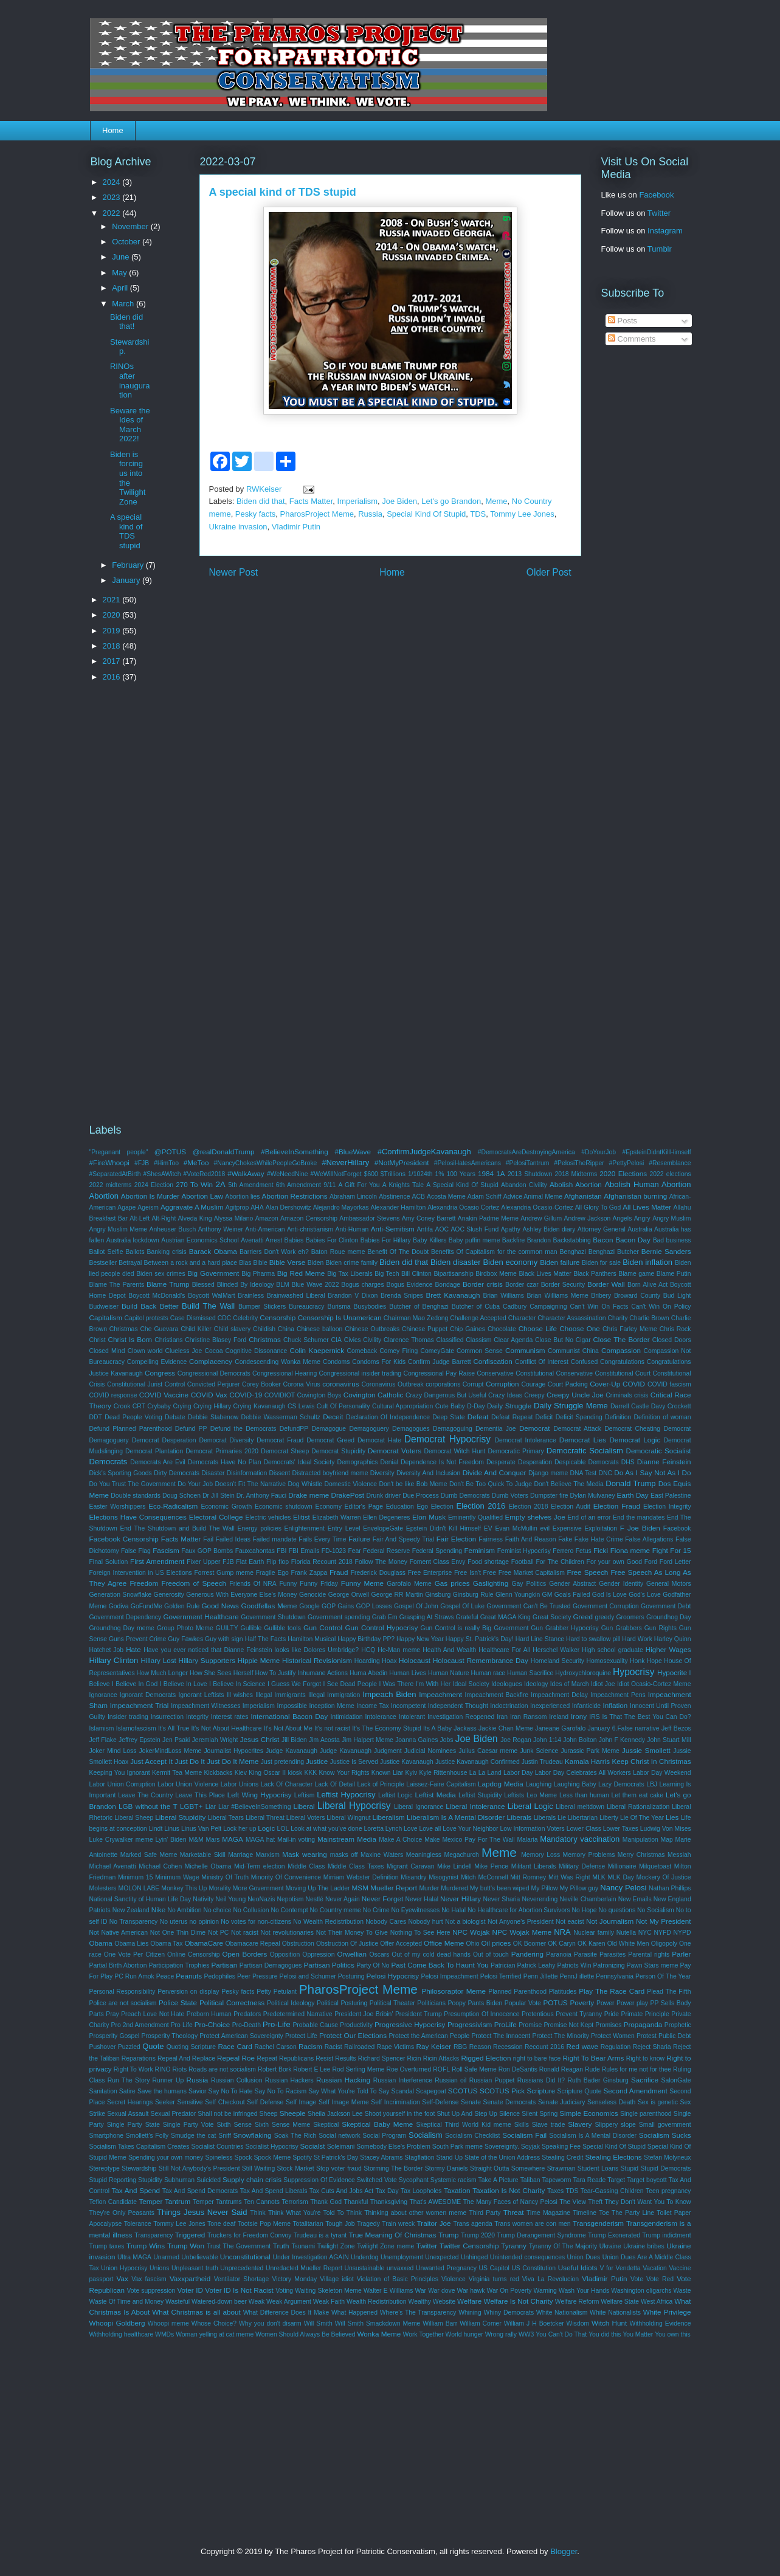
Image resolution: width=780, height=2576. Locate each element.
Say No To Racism (280, 2091)
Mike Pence (491, 1866)
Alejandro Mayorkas (341, 1207)
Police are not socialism (123, 2003)
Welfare (469, 2301)
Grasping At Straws (426, 1617)
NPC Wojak (470, 1932)
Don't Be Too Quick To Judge (490, 1484)
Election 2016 (481, 1505)
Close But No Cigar (563, 1340)
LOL (283, 1828)
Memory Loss (540, 1854)
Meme (496, 501)
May (120, 272)
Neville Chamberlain (587, 1899)
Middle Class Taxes (356, 1866)
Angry (642, 1218)
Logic (266, 1828)
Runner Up (168, 2080)
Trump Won (185, 2246)
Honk (637, 1661)
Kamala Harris (587, 1761)
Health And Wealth (449, 1650)
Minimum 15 (135, 1877)
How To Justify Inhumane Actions (301, 1673)
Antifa (425, 1229)
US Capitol (493, 2268)
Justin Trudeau (542, 1761)
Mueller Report (393, 1888)
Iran (502, 1716)
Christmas (265, 1339)
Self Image (301, 2102)
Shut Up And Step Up (467, 2113)
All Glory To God (598, 1207)
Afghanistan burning (635, 1196)
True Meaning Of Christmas (392, 2235)
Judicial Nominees (430, 1751)
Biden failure (559, 1262)
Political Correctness (231, 2002)
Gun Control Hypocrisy (381, 1627)
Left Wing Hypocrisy (259, 1795)
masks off (344, 1854)
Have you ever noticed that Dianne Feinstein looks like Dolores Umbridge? (251, 1650)
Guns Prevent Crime (137, 1639)
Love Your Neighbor (470, 1828)
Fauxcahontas (255, 1551)
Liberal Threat (265, 1817)
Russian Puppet (492, 2080)
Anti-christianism (310, 1229)
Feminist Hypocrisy (524, 1551)
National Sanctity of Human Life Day (140, 1899)
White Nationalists (615, 2312)
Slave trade (548, 2124)
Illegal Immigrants (280, 1695)
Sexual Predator (173, 2113)
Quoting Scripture (191, 2047)
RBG (461, 2047)
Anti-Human (351, 1229)
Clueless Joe (183, 1351)
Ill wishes (240, 1695)
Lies (672, 1817)
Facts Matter (311, 501)
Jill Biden (294, 1740)
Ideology (536, 1684)
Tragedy (368, 2223)
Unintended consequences (527, 2257)
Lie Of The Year (642, 1817)
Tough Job (340, 2223)
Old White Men (628, 1943)
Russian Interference (402, 2080)
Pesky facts (255, 513)
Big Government (213, 1273)
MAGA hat (260, 1839)
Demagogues (411, 1428)
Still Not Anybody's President (199, 2168)
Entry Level (344, 1528)
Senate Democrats (509, 2102)
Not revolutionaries (287, 1932)
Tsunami (303, 2246)
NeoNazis (261, 1899)
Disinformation (247, 1473)
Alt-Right (163, 1218)
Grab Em (385, 1617)
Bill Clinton (416, 1273)
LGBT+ (191, 1806)
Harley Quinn (672, 1639)
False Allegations (649, 1539)
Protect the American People (429, 2036)
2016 (113, 676)
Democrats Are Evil (157, 1462)
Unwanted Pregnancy (446, 2268)
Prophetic (677, 2025)
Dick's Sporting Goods (120, 1473)
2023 (113, 197)
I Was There (396, 1684)
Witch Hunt (609, 2323)
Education (400, 1506)
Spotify (302, 2157)
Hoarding (367, 1661)
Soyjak (530, 2146)
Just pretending (282, 1761)
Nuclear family (593, 1932)
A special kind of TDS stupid (126, 531)
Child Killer (196, 1329)
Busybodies (370, 1306)
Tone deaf (221, 2223)
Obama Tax (166, 1943)
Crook (122, 1406)
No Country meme (335, 1910)
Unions (159, 2268)
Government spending (339, 1617)
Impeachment (440, 1694)
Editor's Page (364, 1506)
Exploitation (600, 1528)
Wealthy (420, 2301)
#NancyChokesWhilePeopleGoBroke (265, 1163)
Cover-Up (605, 1384)
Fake (565, 1539)
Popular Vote (523, 2003)
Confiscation (492, 1361)
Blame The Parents (117, 1284)
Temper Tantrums (217, 2202)
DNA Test (583, 1473)
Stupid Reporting (113, 2180)
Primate (632, 2014)
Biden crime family (351, 1262)
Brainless (251, 1295)
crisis (641, 1395)
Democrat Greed (330, 1440)
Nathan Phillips (670, 1888)
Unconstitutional (245, 2257)
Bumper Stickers (262, 1306)
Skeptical (326, 2124)
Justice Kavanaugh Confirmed (477, 1761)
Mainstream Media (346, 1839)
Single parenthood (646, 2113)
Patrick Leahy (536, 1965)
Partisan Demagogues (271, 1965)
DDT (95, 1417)
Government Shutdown (273, 1617)
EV (488, 1528)
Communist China (573, 1351)
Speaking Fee (561, 2146)
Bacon (603, 1240)
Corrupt (473, 1384)
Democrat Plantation (154, 1451)
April (121, 287)
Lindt (156, 1828)
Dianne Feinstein (664, 1461)
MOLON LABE (139, 1888)
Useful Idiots (578, 2267)
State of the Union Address (502, 2157)
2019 (113, 630)
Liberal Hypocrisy (354, 1805)
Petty (264, 1991)
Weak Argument (288, 2301)
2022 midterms (110, 1185)
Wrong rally (501, 2334)
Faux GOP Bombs (207, 1551)
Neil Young (230, 1899)
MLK (598, 1877)
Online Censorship (193, 1954)
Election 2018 (528, 1506)
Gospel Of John (416, 1606)
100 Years (461, 1174)
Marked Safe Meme (149, 1854)
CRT (139, 1406)
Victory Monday (294, 2279)
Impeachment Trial (139, 1705)
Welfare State (620, 2301)
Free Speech (588, 1572)
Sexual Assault (127, 2113)
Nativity (203, 1899)
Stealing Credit (562, 2157)
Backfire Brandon (526, 1240)
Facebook (656, 194)
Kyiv (412, 1772)
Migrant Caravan (410, 1866)
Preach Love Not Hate (152, 2014)
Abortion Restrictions (295, 1196)
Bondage (447, 1284)
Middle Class (306, 1866)
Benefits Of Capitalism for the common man (494, 1251)
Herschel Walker (556, 1650)
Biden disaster (455, 1262)
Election (442, 1506)
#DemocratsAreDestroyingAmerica (526, 1152)
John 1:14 (547, 1740)
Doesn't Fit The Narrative (250, 1484)
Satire (127, 2091)
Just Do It (189, 1761)
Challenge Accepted (478, 1318)
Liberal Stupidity (180, 1817)
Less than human (584, 1795)
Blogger (563, 2551)
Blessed (203, 1284)
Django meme (548, 1473)
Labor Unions (239, 1784)
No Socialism (655, 1910)
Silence (509, 2113)
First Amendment (157, 1561)
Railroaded (359, 2047)
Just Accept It (151, 1761)
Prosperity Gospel (114, 2036)
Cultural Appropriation (402, 1406)
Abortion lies (242, 1196)
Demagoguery (368, 1428)
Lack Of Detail (335, 1784)
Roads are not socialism (222, 2069)
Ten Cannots (262, 2202)
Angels (622, 1218)
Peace (165, 1976)
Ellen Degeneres (386, 1517)
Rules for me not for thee (636, 2069)
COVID (634, 1384)
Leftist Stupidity (480, 1795)
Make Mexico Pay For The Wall (469, 1839)
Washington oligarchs (641, 2290)
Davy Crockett (671, 1406)
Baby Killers (429, 1240)
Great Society (552, 1617)
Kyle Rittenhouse (443, 1772)
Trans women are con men (532, 2223)
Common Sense (480, 1351)
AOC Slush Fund (474, 1229)
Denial (389, 1462)
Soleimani (341, 2146)
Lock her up (239, 1828)
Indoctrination (509, 1706)
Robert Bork (274, 2069)
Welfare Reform (577, 2301)
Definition (618, 1417)
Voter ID (189, 2290)
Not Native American (118, 1932)
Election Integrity (667, 1506)
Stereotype (104, 2168)
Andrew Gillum (541, 1218)
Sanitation (103, 2091)
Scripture (540, 2091)
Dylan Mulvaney (592, 1495)
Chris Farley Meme (629, 1329)
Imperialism (357, 501)
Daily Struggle (509, 1406)
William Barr (440, 2323)
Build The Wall (208, 1305)
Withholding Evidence (660, 2323)
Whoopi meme (168, 2323)
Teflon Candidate (113, 2202)
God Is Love (609, 1594)
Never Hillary (460, 1899)
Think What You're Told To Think (315, 2212)
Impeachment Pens (618, 1695)
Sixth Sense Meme (282, 2124)
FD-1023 (334, 1551)
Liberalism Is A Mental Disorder (456, 1817)
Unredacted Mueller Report (304, 2268)
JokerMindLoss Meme (170, 1751)
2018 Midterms (575, 1174)
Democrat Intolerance (525, 1440)
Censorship (277, 1317)
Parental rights (648, 1954)
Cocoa (213, 1351)
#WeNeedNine (287, 1174)
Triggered (190, 2235)
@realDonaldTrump (224, 1151)
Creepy (534, 1395)
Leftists (514, 1795)
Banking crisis (167, 1251)
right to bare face (537, 2058)
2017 (113, 661)
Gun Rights (660, 1628)
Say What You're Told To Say (348, 2091)
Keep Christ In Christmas (651, 1761)
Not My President (663, 1921)
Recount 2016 (544, 2047)
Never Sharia (501, 1899)
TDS (478, 513)
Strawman (561, 2168)
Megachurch (461, 1854)
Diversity (382, 1473)
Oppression (318, 1954)
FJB (228, 1561)
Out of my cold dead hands (431, 1954)
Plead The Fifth (669, 1991)
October (127, 241)
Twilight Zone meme (385, 2246)
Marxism (268, 1854)
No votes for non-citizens (256, 1921)
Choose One (579, 1328)
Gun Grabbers (621, 1628)
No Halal (453, 1910)
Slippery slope (615, 2124)
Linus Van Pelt (201, 1828)
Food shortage (488, 1561)
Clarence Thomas (409, 1340)
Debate (175, 1417)
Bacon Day (633, 1240)
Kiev (241, 1772)
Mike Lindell (454, 1866)
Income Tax (372, 1706)
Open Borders (244, 1954)
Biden (316, 1262)
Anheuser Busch (173, 1229)
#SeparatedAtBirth (115, 1174)
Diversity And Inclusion (428, 1473)
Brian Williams (503, 1295)
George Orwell (348, 1594)
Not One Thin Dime (177, 1932)
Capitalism (106, 1317)
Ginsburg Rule (473, 1594)
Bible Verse (287, 1262)
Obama (100, 1943)
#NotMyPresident (401, 1162)
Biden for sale (601, 1262)
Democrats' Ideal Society (299, 1462)
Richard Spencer (382, 2058)
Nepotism (290, 1899)
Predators (247, 2014)
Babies (294, 1240)
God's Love (645, 1594)
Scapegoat (431, 2091)
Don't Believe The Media (568, 1484)
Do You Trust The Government (132, 1484)
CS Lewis (301, 1406)
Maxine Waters (382, 1854)
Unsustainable (365, 2268)
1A (500, 1173)
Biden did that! (126, 321)
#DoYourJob (598, 1152)
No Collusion (251, 1910)
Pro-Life (277, 2024)
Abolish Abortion (576, 1184)
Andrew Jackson (587, 1218)
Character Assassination (571, 1318)
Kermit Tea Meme (177, 1772)
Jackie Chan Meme (505, 1728)
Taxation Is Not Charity (508, 2190)
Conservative (495, 1373)
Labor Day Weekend (662, 1772)
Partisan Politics (329, 1965)
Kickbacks (218, 1772)
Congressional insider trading (360, 1373)
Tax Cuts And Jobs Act (341, 2191)
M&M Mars (203, 1839)
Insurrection (167, 1716)
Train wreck (398, 2223)
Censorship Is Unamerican (340, 1317)
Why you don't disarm (270, 2323)
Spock (243, 2157)
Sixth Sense (234, 2124)
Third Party (484, 2212)
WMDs (164, 2334)
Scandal (403, 2091)
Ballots (134, 1251)
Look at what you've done (326, 1828)
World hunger (464, 2334)
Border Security (563, 1284)
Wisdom (578, 2323)
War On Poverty (509, 2290)
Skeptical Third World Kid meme (463, 2124)
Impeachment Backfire (497, 1695)
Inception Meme (331, 1706)
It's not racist (332, 1728)
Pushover (102, 2047)
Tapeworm (556, 2180)
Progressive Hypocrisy (409, 2024)
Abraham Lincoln (353, 1196)
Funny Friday (319, 1583)
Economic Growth (226, 1506)
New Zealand (131, 1910)
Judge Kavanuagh (345, 1751)
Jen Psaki (176, 1740)
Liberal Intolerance (475, 1806)
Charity (617, 1318)
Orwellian (352, 1954)
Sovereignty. (502, 2146)
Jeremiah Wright (215, 1740)
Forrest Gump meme (224, 1572)
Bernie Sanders (666, 1251)
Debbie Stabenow (213, 1417)
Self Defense (265, 2102)
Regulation (616, 2047)
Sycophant (414, 2180)
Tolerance (137, 2223)
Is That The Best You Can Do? (646, 1716)
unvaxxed (400, 2268)
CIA (336, 1340)
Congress (160, 1373)
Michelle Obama (208, 1866)
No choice (217, 1910)
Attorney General (602, 1229)
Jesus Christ (260, 1739)
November (131, 226)
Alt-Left (139, 1218)
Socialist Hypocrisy (271, 2146)
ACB (418, 1196)
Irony (579, 1716)
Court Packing (568, 1384)
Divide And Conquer (494, 1472)
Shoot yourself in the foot (400, 2113)
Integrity (197, 1716)
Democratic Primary (516, 1451)
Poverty (582, 2002)
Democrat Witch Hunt (455, 1451)
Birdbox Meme (496, 1273)
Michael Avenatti (112, 1866)
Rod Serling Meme (358, 2069)
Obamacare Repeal (252, 1943)
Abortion (104, 1195)
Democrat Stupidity (338, 1451)
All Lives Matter (647, 1207)
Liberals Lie (550, 1817)
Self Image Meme (344, 2102)
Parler (681, 1954)
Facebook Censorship (124, 1539)
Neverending (539, 1899)
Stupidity (150, 2180)
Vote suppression (150, 2290)
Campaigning (548, 1306)
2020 (113, 614)
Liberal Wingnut (348, 1817)
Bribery (601, 1295)
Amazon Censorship (308, 1218)
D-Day (476, 1406)
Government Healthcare (200, 1616)
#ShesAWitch (162, 1174)
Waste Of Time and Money (126, 2301)
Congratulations (622, 1362)
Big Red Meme (301, 1273)
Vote (636, 2279)
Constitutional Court (623, 1373)
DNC (605, 1473)
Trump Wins (145, 2246)
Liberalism (388, 1817)
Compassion (621, 1350)
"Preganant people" (118, 1152)
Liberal (303, 1806)
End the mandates (638, 1517)
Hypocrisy (633, 1672)
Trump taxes (107, 2246)
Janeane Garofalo (560, 1728)
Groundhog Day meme (121, 1628)
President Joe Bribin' (363, 2014)
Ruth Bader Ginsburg (597, 2080)
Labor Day (518, 1772)
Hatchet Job (106, 1650)
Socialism (426, 2135)
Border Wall (606, 1284)
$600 (371, 1174)
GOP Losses (374, 1606)
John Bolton (579, 1740)
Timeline (584, 2212)
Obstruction (298, 1943)
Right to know (645, 2058)
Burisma (338, 1306)
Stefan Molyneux (667, 2157)
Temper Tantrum (164, 2201)
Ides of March (569, 1684)
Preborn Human (209, 2014)
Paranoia (558, 1954)
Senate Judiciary (561, 2102)
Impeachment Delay (559, 1695)
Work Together (423, 2334)
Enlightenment (305, 1528)
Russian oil (450, 2080)
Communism (525, 1350)
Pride (611, 2014)
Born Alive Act (647, 1284)
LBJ (651, 1784)
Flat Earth (250, 1561)
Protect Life (301, 2036)
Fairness (490, 1539)
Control (175, 1384)
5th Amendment (251, 1185)
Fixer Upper (203, 1561)
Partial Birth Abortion (118, 1965)
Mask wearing (304, 1854)
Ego (423, 1506)
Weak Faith (329, 2301)
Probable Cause (315, 2025)
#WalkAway (245, 1173)
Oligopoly (664, 1943)
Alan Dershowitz (288, 1207)
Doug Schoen (181, 1495)
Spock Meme (272, 2157)
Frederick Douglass (378, 1572)
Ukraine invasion (238, 526)
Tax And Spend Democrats (200, 2191)
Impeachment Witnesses (205, 1706)
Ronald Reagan (561, 2069)
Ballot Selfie (106, 1251)
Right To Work (133, 2069)
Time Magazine (548, 2212)
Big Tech (386, 1273)
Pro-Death (246, 2025)
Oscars (379, 1954)
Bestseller (103, 1262)
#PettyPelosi (626, 1163)
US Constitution (533, 2268)
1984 (486, 1173)
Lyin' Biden (171, 1839)
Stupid (629, 2168)
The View (572, 2202)
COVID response (113, 1395)
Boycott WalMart (211, 1295)
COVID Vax (209, 1395)
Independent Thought (458, 1706)
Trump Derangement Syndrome (541, 2235)
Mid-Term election (259, 1866)
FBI (281, 1551)
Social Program (384, 2135)
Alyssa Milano (234, 1218)
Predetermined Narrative (298, 2014)
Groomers (630, 1617)
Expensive (567, 1528)
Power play (632, 2003)
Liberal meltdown (580, 1806)
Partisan (224, 1965)
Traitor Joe (434, 2223)
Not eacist (570, 1921)
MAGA (232, 1839)
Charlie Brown (649, 1318)
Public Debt (674, 2036)
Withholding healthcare (121, 2334)
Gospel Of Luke (462, 1606)
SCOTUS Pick (502, 2091)
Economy (329, 1506)
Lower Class (584, 1828)
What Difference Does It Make (286, 2312)
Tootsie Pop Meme (264, 2223)
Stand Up (450, 2157)
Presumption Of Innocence (481, 2014)
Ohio (473, 1943)
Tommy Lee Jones (522, 513)
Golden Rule (181, 1606)
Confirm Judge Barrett (439, 1362)
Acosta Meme (446, 1196)
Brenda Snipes (402, 1295)
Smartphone (106, 2135)
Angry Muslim (671, 1218)
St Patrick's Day (336, 2157)
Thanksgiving (388, 2202)
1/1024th (420, 1174)
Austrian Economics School (200, 1240)
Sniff (224, 2135)
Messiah (679, 1854)
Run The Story (129, 2080)
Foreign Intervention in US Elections (140, 1572)
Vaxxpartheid (190, 2278)
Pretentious (538, 2014)
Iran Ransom (528, 1716)
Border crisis (483, 1284)
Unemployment (402, 2257)
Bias (245, 1262)
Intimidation (346, 1716)
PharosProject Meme (317, 513)
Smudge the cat (193, 2135)
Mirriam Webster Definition (361, 1877)
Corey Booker (261, 1384)
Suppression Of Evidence (318, 2180)
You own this (673, 2334)
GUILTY (227, 1628)
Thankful (356, 2202)
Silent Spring (539, 2113)
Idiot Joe (603, 1684)
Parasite (585, 1954)
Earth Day (633, 1495)
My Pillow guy (579, 1888)
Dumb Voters (510, 1495)
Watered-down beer (219, 2301)
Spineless (218, 2157)
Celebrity (245, 1318)
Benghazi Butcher (613, 1251)
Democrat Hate (379, 1440)
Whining (469, 2312)
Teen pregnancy (668, 2191)
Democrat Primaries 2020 (221, 1451)
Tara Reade (589, 2180)
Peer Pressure (257, 1976)
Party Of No (372, 1965)
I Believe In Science (237, 1684)
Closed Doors (671, 1340)
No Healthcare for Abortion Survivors (519, 1910)
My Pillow (544, 1888)
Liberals (519, 1817)
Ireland (558, 1716)
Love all (430, 1828)
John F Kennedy (622, 1740)
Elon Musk (429, 1517)
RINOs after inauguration (130, 380)
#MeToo (196, 1162)
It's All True (173, 1728)
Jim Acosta (324, 1740)
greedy (605, 1617)
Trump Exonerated (614, 2235)
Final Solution (108, 1561)
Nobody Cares (385, 1921)
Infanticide (586, 1706)
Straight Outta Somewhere (507, 2168)
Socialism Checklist (472, 2135)
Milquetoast (655, 1866)
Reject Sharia (652, 2047)
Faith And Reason (530, 1539)
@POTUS (170, 1151)
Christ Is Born (130, 1339)
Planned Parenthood (517, 1991)
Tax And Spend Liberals (274, 2191)
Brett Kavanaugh (453, 1295)
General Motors (668, 1583)
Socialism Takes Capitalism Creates (139, 2146)
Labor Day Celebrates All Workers (583, 1772)
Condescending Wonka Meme (277, 1362)
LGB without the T (148, 1806)
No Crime (376, 1910)
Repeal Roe (236, 2058)
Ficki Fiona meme (621, 1550)
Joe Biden (399, 501)
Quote (153, 2046)
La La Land (485, 1772)
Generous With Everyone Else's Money (241, 1594)
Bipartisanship (453, 1273)
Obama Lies (131, 1943)
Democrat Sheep (285, 1451)
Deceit (333, 1417)
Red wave (582, 2046)
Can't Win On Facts (599, 1306)
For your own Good (614, 1561)
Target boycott (646, 2180)
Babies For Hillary (386, 1240)
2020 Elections (623, 1173)
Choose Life (538, 1328)
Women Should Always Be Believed (305, 2334)
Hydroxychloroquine (583, 1673)
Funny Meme (362, 1583)
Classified (450, 1340)
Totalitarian (307, 2223)
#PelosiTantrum (528, 1163)
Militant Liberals (533, 1866)
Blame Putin (674, 1273)
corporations (443, 1384)
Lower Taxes (620, 1828)
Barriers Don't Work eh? (274, 1251)
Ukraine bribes (643, 2246)
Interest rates (230, 1716)
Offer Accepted (401, 1943)
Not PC (218, 1932)
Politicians (431, 2003)
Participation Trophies (178, 1965)
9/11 (329, 1185)
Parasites (612, 1954)
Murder (429, 1888)
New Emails (635, 1899)
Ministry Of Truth (225, 1877)
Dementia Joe (495, 1428)
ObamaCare (203, 1943)
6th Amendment (298, 1185)
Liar (210, 1806)
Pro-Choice (212, 2024)
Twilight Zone (336, 2246)
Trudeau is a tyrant (320, 2235)
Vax (122, 2278)
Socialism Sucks (665, 2135)
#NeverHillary (345, 1162)
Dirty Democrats (176, 1473)
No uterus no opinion (189, 1921)
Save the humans (162, 2091)
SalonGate (676, 2080)
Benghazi (572, 1251)
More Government (258, 1888)
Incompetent (408, 1706)
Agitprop (237, 1207)
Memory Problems (589, 1854)
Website (444, 2301)
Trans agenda (472, 2223)
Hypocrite (672, 1672)
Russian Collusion (237, 2080)
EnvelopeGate (383, 1528)
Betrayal (130, 1262)
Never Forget (382, 1899)
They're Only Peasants (121, 2212)
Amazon (266, 1218)
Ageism (148, 1207)
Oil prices (496, 1943)
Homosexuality (607, 1661)
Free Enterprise (430, 1572)
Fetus (584, 1551)
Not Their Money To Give (352, 1932)
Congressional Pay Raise (439, 1373)
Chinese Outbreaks (372, 1329)
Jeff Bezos (676, 1728)
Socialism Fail (524, 2135)
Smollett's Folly (147, 2135)
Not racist (244, 1932)
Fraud (339, 1572)
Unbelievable (199, 2257)
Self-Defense (440, 2102)
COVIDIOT (279, 1395)
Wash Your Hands (584, 2290)
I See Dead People (350, 1684)
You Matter (638, 2334)
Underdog (365, 2257)
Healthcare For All (504, 1650)
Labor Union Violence (187, 1784)
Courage (533, 1384)
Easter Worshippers (117, 1506)
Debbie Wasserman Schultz (280, 1417)
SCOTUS (463, 2091)
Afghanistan (583, 1196)
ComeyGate (437, 1351)
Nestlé (314, 1899)
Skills (521, 2124)
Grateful (467, 1617)
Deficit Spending (579, 1417)
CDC (225, 1318)
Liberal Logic (530, 1806)
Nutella (626, 1932)
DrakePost (348, 1495)
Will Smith (318, 2323)
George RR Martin (397, 1594)
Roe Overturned (408, 2069)
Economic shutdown (283, 1506)
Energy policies (259, 1528)
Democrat (534, 1428)
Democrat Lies (582, 1440)
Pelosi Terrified (501, 1976)
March (124, 303)
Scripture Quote (579, 2091)
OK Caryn (562, 1943)
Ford (650, 1561)
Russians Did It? (541, 2080)
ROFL (441, 2069)
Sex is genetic (658, 2102)
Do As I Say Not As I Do (652, 1472)
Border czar (522, 1284)
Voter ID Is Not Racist (239, 2290)
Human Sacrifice (530, 1673)
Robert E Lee (311, 2069)
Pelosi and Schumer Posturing (321, 1976)
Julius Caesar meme (487, 1751)
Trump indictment (666, 2235)
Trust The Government (239, 2246)
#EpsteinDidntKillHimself (656, 1152)
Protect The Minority (560, 2036)
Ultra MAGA (134, 2257)
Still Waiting (258, 2168)
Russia (370, 513)
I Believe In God (134, 1684)
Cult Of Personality (343, 1406)
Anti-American (265, 1229)
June (121, 256)
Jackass (465, 1728)
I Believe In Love (183, 1684)
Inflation (614, 1705)
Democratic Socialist (658, 1451)
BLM (282, 1284)
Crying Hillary (212, 1406)
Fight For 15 (671, 1550)
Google (309, 1606)
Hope (654, 1661)
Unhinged (474, 2257)
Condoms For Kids (379, 1362)
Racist (333, 2047)
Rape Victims (396, 2047)
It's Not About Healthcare (227, 1728)
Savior (197, 2091)
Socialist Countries (217, 2146)
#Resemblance (670, 1163)
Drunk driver (383, 1495)
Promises (608, 2025)
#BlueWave (353, 1151)
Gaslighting (490, 1583)
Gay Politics (528, 1583)
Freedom (143, 1583)
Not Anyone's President (521, 1921)
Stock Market (295, 2168)
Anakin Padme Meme (488, 1218)
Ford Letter (675, 1561)
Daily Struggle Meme (571, 1405)
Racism (310, 2046)
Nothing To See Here (420, 1932)
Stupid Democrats (665, 2168)
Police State (178, 2002)
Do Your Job (195, 1484)
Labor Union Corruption (122, 1784)
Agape (126, 1207)
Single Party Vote (188, 2124)
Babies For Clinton (332, 1240)
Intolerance (380, 1716)
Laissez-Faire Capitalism (440, 1784)
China (286, 1329)
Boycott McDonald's (156, 1295)
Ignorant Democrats (148, 1695)
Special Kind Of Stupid (426, 513)
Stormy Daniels (446, 2168)
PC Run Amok (134, 1976)
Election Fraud (616, 1506)
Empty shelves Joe (535, 1517)
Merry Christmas (641, 1854)
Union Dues (584, 2257)
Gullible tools (282, 1628)
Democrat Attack (577, 1428)
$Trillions (393, 1174)
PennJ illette (577, 1976)
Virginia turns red (494, 2279)
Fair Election (457, 1539)
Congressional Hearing (284, 1373)
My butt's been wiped (500, 1888)
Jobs (447, 1740)
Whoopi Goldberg (117, 2323)
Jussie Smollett (646, 1750)
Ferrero (563, 1551)
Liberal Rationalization (638, 1806)
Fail (208, 1539)
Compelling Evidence (157, 1362)
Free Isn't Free (475, 1572)
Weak (256, 2301)
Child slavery (232, 1329)
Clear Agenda (513, 1340)
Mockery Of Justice (664, 1877)
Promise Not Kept (568, 2025)
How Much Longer (162, 1673)
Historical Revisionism (317, 1660)
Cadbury (514, 1306)
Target (616, 2180)
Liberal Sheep (133, 1817)
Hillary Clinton (114, 1660)
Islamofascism (136, 1728)
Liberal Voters (305, 1817)
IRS (594, 1716)
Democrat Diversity (226, 1440)
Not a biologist (465, 1921)
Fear (354, 1551)
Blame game (636, 1273)
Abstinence (394, 1196)
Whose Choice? (214, 2323)
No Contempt (289, 1910)
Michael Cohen (160, 1866)
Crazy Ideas (505, 1395)
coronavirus (340, 1384)
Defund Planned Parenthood (130, 1428)
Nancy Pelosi (623, 1887)
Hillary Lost (158, 1660)
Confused (584, 1362)
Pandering (527, 1954)
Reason (480, 2047)
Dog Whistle (305, 1484)
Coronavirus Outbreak (392, 1384)
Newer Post (233, 572)
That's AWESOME (435, 2202)
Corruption (502, 1384)
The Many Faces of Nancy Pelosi (510, 2202)
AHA (256, 1207)
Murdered (454, 1888)
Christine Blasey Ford (215, 1340)
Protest (647, 2036)
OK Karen (592, 1943)
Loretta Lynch (383, 1828)
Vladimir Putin (296, 526)
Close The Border (621, 1339)
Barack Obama (213, 1251)
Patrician (503, 1965)
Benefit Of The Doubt (398, 1251)
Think (257, 2212)
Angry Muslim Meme (118, 1229)
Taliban (530, 2180)
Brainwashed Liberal (296, 1295)
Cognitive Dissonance (257, 1351)
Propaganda (643, 2024)
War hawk (471, 2290)
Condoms (336, 1362)
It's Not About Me (288, 1728)
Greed (583, 1616)
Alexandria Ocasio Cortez (463, 1207)
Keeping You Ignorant (119, 1772)
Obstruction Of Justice (347, 1943)
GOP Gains (338, 1606)
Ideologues (506, 1684)
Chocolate (502, 1329)
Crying (182, 1406)
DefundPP (294, 1428)
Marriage (240, 1854)
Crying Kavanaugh (259, 1406)
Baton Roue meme (338, 1251)
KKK (310, 1772)
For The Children (560, 1561)
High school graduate (612, 1650)
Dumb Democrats (465, 1495)
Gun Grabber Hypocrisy (564, 1628)
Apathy (510, 1229)
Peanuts (189, 1976)
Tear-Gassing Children (612, 2191)
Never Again (342, 1899)
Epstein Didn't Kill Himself (443, 1528)
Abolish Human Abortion (647, 1184)
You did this (604, 2334)
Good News (220, 1606)
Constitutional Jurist (134, 1384)
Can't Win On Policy (661, 1306)
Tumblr (659, 248)
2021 (113, 599)
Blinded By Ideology (245, 1284)
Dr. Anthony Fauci (261, 1495)
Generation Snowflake (120, 1594)
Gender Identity (621, 1583)
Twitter (659, 213)
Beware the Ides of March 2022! (130, 425)
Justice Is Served (354, 1761)
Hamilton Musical (312, 1639)
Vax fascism (148, 2279)
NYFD (662, 1932)
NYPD (682, 1932)
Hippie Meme (259, 1660)
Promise (530, 2025)
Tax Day (387, 2191)
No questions (617, 1910)
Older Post (548, 572)
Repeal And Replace (186, 2058)
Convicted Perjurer (213, 1384)
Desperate (501, 1462)
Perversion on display (188, 1991)
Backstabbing (571, 1240)
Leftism (304, 1795)
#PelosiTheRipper (579, 1163)
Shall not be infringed (227, 2113)
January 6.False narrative (624, 1728)
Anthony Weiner (220, 1229)
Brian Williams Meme (557, 1295)
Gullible (251, 1628)
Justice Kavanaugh (406, 1761)
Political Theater (392, 2003)
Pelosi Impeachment (449, 1976)
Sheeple (293, 2113)
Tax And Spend (135, 2190)
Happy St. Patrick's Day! (480, 1639)
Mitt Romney (528, 1877)
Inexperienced (550, 1706)
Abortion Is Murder (150, 1196)
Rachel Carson (275, 2047)
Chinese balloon (320, 1329)
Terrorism (294, 2202)
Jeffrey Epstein (139, 1740)
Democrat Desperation (164, 1440)
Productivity (356, 2025)
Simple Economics (588, 2113)
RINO (163, 2069)
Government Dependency (125, 1617)
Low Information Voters (532, 1828)
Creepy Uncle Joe (575, 1395)
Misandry (413, 1877)
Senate (471, 2102)
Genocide (312, 1594)
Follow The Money (381, 1561)
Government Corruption (606, 1606)
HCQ (368, 1650)
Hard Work (637, 1639)
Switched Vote (377, 2180)
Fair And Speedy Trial (403, 1539)
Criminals (619, 1395)
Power (605, 2003)
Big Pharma (258, 1273)
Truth (281, 2246)
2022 (113, 213)
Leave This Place (199, 1795)
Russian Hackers (289, 2080)
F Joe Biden (640, 1528)
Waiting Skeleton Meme (328, 2290)
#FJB (141, 1163)
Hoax (389, 1661)
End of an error (589, 1517)
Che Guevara (159, 1329)
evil (545, 1528)
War (420, 2290)
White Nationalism (562, 2312)
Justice (317, 1761)
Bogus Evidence (409, 1284)
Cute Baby (450, 1406)
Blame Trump (168, 1284)
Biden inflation (647, 1262)
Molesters (103, 1888)
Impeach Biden (389, 1694)
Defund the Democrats (243, 1428)
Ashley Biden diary (548, 1229)
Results (345, 2058)
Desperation (535, 1462)
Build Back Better (150, 1306)
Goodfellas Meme (269, 1606)
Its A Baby (437, 1728)
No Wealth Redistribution (328, 1921)
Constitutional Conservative (554, 1373)
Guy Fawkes (185, 1639)
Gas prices (452, 1583)
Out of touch (491, 1954)
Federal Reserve (386, 1551)
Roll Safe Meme (474, 2069)
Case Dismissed (193, 1318)
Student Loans (598, 2168)
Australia (639, 1229)
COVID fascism (669, 1384)
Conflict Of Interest (541, 1362)
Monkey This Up (184, 1888)
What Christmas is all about (196, 2312)
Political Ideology (291, 2003)
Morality (219, 1888)
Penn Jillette (540, 1976)
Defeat (478, 1417)
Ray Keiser (434, 2046)
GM (547, 1594)
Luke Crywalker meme (121, 1839)
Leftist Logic (395, 1795)
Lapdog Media (500, 1784)
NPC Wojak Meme (522, 1932)
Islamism (101, 1728)
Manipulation (640, 1839)
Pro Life (182, 2025)
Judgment (388, 1751)
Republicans (296, 2058)
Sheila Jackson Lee (335, 2113)
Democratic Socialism (585, 1450)
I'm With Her (433, 1684)
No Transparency (133, 1921)
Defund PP (191, 1428)
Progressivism (469, 2024)
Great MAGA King (505, 1617)
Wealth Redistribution (377, 2301)
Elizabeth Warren (336, 1517)
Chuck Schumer (306, 1340)
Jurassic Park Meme (590, 1751)
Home (112, 130)
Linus (171, 1828)
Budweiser (104, 1306)
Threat (513, 2212)
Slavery (580, 2124)
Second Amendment (635, 2091)
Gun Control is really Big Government (475, 1628)
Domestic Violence (351, 1484)
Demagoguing (452, 1428)
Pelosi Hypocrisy (393, 1976)
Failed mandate (275, 1539)
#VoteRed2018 (204, 1174)
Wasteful (177, 2301)
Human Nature (448, 1673)
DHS (628, 1462)
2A (221, 1184)
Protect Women (613, 2036)
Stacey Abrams (381, 2157)
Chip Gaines (467, 1329)
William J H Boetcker (534, 2323)
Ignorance (103, 1695)
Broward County (637, 1295)
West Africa (656, 2301)
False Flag (136, 1551)
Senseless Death (611, 2102)
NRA (562, 1932)
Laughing (538, 1784)
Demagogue (328, 1428)
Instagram (665, 230)
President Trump (418, 2014)
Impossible (292, 1706)
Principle (657, 2014)
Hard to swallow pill (593, 1639)
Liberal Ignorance (418, 1806)
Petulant (285, 1991)
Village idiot (336, 2279)
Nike (158, 1909)
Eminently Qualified (475, 1517)
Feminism (479, 1550)
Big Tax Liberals (349, 1273)
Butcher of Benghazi (419, 1306)
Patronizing (609, 1965)
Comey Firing (398, 1351)
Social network (339, 2135)
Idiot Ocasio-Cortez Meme (654, 1684)
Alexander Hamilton (398, 1207)
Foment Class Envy (438, 1561)
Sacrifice (644, 2080)
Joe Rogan (515, 1740)
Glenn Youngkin (517, 1594)
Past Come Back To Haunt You (440, 1965)
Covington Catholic (373, 1395)
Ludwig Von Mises (665, 1828)
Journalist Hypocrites (233, 1751)
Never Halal (422, 1899)
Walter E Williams (388, 2290)
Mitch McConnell (484, 1877)
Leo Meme (541, 1795)
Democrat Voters (394, 1451)
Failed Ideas (233, 1539)
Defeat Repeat (512, 1417)
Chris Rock (675, 1329)
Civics (352, 1340)
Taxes (555, 2191)
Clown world (145, 1351)
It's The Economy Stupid (386, 1728)
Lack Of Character (286, 1784)
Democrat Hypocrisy (447, 1439)
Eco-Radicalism (173, 1506)
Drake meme (308, 1495)
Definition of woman (662, 1417)
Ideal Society (471, 1684)
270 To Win (194, 1184)
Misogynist (443, 1877)
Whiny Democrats (508, 2312)
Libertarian (583, 1817)
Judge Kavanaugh (291, 1751)
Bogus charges (362, 1284)
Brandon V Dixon (353, 1295)
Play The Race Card (611, 1991)
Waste (682, 2290)
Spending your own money (165, 2157)
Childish (264, 1329)
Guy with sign (224, 1639)
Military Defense (582, 1866)
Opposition (285, 1954)
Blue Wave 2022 (315, 1284)
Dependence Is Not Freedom (442, 1462)
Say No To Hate (231, 2091)
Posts (622, 320)
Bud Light (677, 1295)
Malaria (527, 1839)
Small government (665, 2124)
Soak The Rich (295, 2135)
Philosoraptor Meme (454, 1991)
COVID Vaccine (163, 1395)
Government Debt (666, 1606)
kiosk (295, 1772)
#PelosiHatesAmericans (467, 1163)
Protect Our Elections (353, 2035)
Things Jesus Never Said (202, 2212)
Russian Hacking (343, 2080)
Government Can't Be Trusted (528, 1606)
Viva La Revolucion (550, 2279)
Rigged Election (486, 2058)
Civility (372, 1340)
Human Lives (407, 1673)
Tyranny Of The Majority (563, 2246)
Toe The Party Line (626, 2212)
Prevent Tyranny (579, 2014)
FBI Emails (304, 1551)
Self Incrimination (395, 2102)
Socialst (312, 2146)
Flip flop (277, 1561)
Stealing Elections (613, 2157)
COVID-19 (245, 1395)
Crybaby (159, 1406)
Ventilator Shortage (241, 2279)
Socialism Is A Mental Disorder (593, 2135)
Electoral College (216, 1517)
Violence (453, 2279)
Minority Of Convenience (286, 1877)
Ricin (414, 2058)
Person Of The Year (663, 1976)
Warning (545, 2290)
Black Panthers (594, 1273)
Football (522, 1561)
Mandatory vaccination (580, 1839)
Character (522, 1318)
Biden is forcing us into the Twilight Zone (127, 478)
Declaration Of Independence (388, 1417)
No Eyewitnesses (416, 1910)
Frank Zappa (309, 1572)
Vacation (655, 2268)
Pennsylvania (614, 1976)
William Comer (481, 2323)
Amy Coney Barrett (429, 1218)
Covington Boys (319, 1395)
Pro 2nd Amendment (140, 2025)
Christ (97, 1340)
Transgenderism (598, 2223)
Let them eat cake (638, 1795)
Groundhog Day (668, 1617)
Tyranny (513, 2246)
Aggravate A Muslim (191, 1207)
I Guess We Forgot (294, 1684)
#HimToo (166, 1163)
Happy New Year (420, 1639)
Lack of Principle (380, 1784)
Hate (133, 1649)
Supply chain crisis (252, 2179)
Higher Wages (668, 1649)
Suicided (208, 2180)
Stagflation (419, 2157)
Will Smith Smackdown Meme (378, 2323)
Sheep (269, 2113)
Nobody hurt (426, 1921)
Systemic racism (453, 2180)
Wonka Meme (379, 2334)
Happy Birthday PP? (366, 1639)
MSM (360, 1888)
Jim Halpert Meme (367, 1740)
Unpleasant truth (194, 2268)
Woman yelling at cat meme (215, 2334)
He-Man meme (399, 1650)
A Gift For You (359, 1185)
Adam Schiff (485, 1196)
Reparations (139, 2058)
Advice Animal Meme (532, 1196)
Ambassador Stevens (369, 1218)
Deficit (544, 1417)
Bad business (672, 1240)
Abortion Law (202, 1196)
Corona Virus (301, 1384)
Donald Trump (630, 1483)
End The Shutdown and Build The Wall (177, 1528)
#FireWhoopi (109, 1162)
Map (667, 1839)
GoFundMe (146, 1606)
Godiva (119, 1606)
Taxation (457, 2190)
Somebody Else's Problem (393, 2146)
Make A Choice (400, 1839)
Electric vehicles (268, 1517)
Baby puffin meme (474, 1240)
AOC (442, 1229)
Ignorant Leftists (201, 1695)
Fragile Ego (272, 1572)
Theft (595, 2202)
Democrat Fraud (280, 1440)
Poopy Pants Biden (475, 2003)
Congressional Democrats (214, 1373)
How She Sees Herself (222, 1673)
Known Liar (387, 1772)
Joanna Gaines (416, 1740)
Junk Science (539, 1751)
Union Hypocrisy (124, 2268)
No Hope (584, 1910)
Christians (168, 1340)
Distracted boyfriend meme (330, 1473)
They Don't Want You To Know (647, 2202)
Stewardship (139, 2168)
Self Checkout (224, 2102)
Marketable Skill (203, 1854)
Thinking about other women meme (415, 2212)
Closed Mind (107, 1351)
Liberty (608, 1817)
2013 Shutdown (530, 1174)
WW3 (526, 2334)
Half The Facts (265, 1639)
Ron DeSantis (518, 2069)
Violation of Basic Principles (397, 2279)
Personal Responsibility (122, 1991)
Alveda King (195, 1218)
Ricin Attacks (441, 2058)
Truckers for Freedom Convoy (249, 2235)
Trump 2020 (478, 2235)
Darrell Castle (629, 1406)
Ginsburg (437, 1594)
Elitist (301, 1517)
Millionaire (622, 1866)
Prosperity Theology (170, 2036)
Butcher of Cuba (476, 1306)
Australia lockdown (132, 1240)
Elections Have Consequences (138, 1517)
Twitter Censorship (469, 2246)
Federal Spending (437, 1551)
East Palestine (671, 1495)
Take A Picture (498, 2180)
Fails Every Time (322, 1539)
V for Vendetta (620, 2268)
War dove (441, 2290)
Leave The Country (145, 1795)
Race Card (235, 2046)
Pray (112, 2014)
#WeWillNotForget (335, 1174)
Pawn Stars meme (652, 1965)
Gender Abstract (572, 1583)
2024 (113, 182)
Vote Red (660, 2279)
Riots (180, 2069)
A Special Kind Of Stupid (462, 1185)
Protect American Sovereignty (241, 2036)
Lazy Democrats (621, 1784)
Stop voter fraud (339, 2168)
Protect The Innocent (500, 2036)
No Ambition (184, 1910)
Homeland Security (557, 1661)
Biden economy (510, 1262)
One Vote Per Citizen (134, 1954)
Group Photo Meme (185, 1628)
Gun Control (322, 1627)
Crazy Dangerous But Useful (446, 1395)
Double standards (135, 1495)
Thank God (326, 2202)
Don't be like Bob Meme (413, 1484)
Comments (631, 338)
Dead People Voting (133, 1417)
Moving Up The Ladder (318, 1888)
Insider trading (128, 1716)
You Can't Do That (561, 2334)
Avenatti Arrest (261, 1240)
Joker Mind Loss (113, 1751)
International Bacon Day (289, 1716)
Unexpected (441, 2257)
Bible (260, 1262)
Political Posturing (342, 2003)
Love (411, 1828)
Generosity (169, 1594)
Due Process (420, 1495)
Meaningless (423, 1854)
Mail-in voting (296, 1839)
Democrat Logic (634, 1440)
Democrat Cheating (632, 1428)
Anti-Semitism (393, 1229)
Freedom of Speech (194, 1583)
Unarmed (166, 2257)
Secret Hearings (130, 2102)
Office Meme (444, 1943)
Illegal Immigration (334, 1695)
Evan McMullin (516, 1528)
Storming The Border (393, 2168)
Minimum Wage (177, 1877)
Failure (359, 1539)
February (129, 565)
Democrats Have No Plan (224, 1462)
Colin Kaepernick (316, 1350)
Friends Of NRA (252, 1583)
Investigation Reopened (460, 1716)
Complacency (210, 1361)
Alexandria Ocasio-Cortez (537, 1207)
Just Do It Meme (232, 1761)
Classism (478, 1340)
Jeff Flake (103, 1740)
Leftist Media (435, 1795)
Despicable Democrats (586, 1462)
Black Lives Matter (545, 1273)
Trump (448, 2235)
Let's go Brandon (451, 501)
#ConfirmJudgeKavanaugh (424, 1151)
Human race (488, 1673)
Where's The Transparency (418, 2312)
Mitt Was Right (569, 1877)
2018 (113, 645)
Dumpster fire (549, 1495)
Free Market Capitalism (532, 1572)
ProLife (505, 2024)
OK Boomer (529, 1943)
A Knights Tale (403, 1185)
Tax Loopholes (421, 2191)
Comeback (362, 1351)
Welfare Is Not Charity (518, 2301)
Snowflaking (252, 2135)
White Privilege (667, 2312)
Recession (508, 2047)
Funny (288, 1583)
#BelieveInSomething (294, 1151)
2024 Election (153, 1185)
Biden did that (260, 501)
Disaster (212, 1473)
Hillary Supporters (207, 1660)
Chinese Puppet (424, 1329)
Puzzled (129, 2047)
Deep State (448, 1417)
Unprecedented (241, 2268)
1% (439, 1174)
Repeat (267, 2058)
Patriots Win (574, 1965)
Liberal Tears (226, 1817)
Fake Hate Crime (599, 1539)
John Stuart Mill (669, 1740)
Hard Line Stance (540, 1639)
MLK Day (620, 1877)
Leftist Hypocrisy (346, 1794)
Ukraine (610, 2246)
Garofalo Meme (409, 1583)
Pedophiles (219, 1976)
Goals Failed (572, 1594)
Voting (284, 2290)
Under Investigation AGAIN (311, 2257)
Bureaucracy (306, 1306)
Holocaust (414, 1660)
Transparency (153, 2235)
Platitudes (563, 1991)
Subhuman (179, 2180)
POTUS (555, 2002)
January (127, 580)
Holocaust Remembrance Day (480, 1660)
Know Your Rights (344, 1772)
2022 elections (670, 1174)
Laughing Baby (575, 1784)
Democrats (108, 1461)
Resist (324, 2058)
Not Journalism (609, 1921)
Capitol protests (146, 1318)
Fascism (166, 1550)
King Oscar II (267, 1772)
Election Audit (570, 1506)
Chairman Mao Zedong (416, 1318)
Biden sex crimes (160, 1273)
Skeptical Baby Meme (377, 2124)
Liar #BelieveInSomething (254, 1806)
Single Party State (133, 2124)
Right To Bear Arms (593, 2058)
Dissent (280, 1473)
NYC (645, 1932)
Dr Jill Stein (218, 1495)
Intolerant (412, 1716)
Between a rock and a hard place (190, 1262)
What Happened (354, 2312)
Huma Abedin (368, 1673)
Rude (592, 2069)
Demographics (357, 1462)
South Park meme (457, 2146)
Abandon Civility (524, 1185)
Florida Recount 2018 (322, 1561)
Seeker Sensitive (179, 2102)
